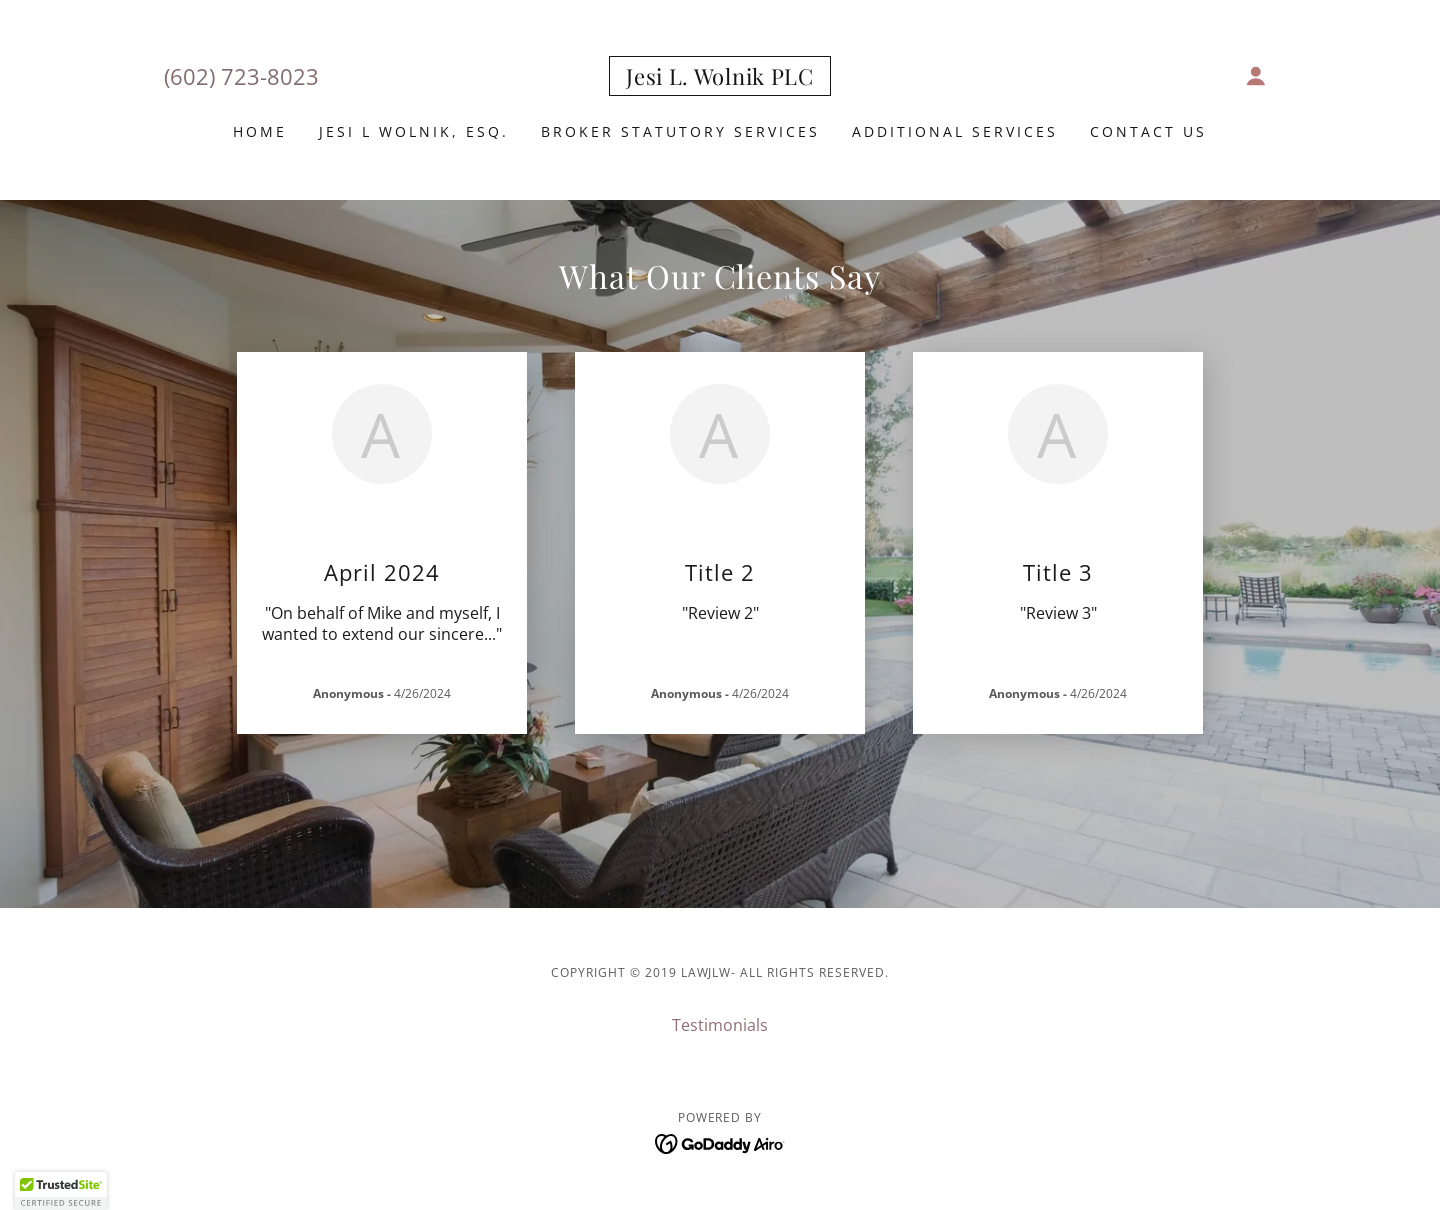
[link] (719, 79)
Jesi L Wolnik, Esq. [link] (414, 131)
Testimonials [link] (720, 1025)
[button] (1256, 76)
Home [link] (260, 131)
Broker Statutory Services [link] (680, 131)
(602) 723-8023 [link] (241, 76)
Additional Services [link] (955, 131)
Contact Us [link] (1148, 131)
